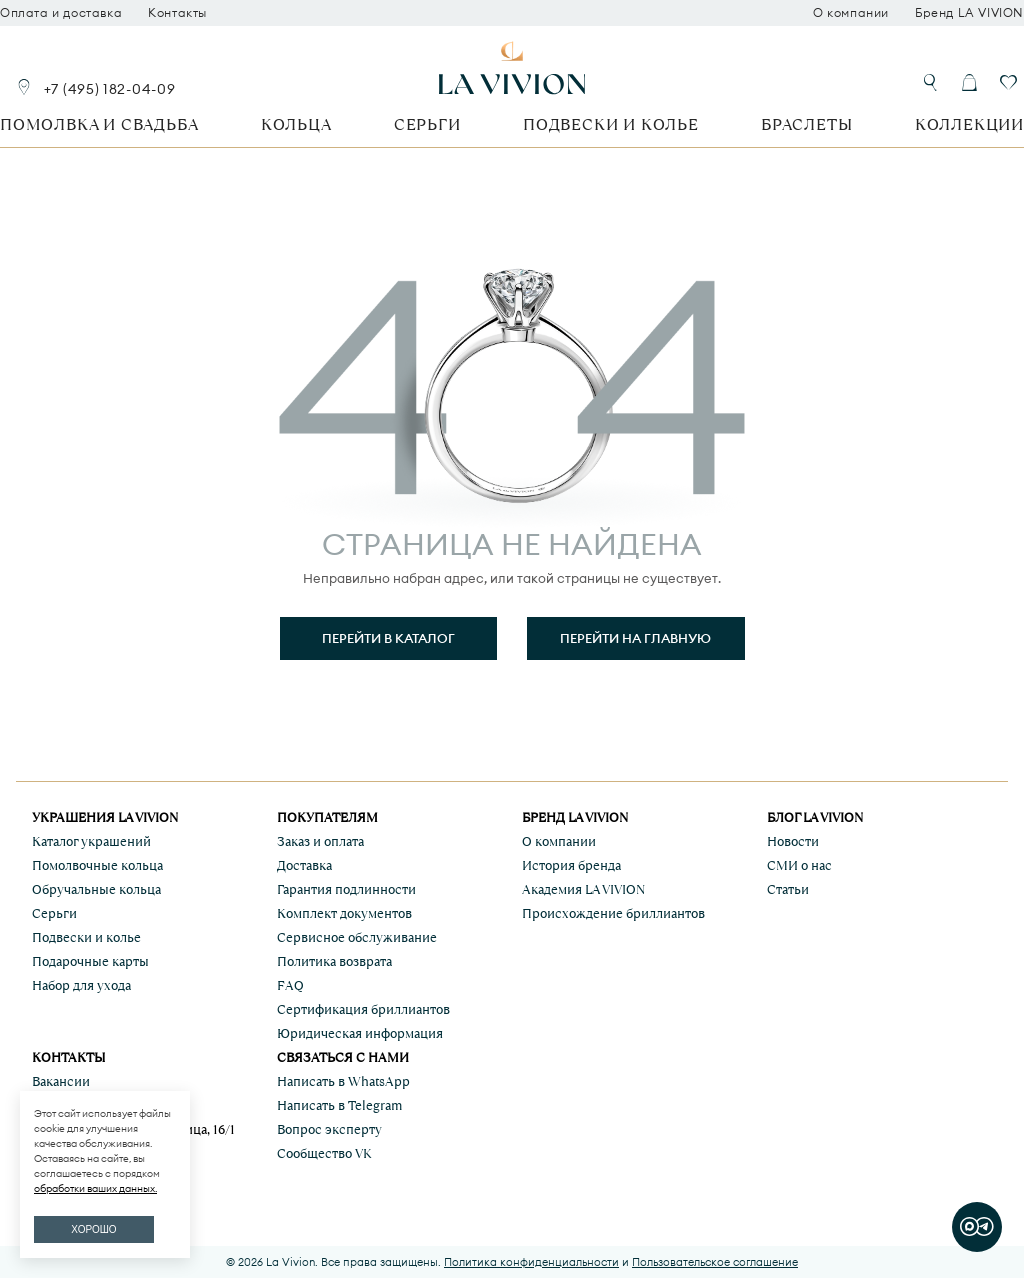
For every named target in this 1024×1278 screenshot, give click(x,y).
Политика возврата (334, 961)
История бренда (571, 865)
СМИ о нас (799, 865)
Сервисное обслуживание (357, 937)
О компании (851, 13)
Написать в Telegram (339, 1105)
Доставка (304, 865)
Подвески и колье (611, 124)
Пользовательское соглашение (715, 1262)
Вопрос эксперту (329, 1129)
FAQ (290, 985)
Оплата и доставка (61, 13)
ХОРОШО (93, 1229)
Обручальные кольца (96, 889)
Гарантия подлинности (346, 889)
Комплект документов (344, 913)
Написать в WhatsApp (343, 1081)
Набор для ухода (81, 985)
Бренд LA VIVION (969, 13)
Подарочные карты (90, 961)
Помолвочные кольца (97, 865)
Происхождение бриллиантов (613, 913)
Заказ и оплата (320, 841)
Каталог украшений (91, 841)
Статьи (788, 889)
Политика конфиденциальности (531, 1262)
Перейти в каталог (388, 638)
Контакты (177, 13)
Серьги (427, 124)
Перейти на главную (635, 638)
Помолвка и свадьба (99, 124)
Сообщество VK (324, 1153)
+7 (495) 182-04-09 (110, 89)
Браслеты (806, 124)
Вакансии (61, 1081)
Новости (793, 841)
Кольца (296, 124)
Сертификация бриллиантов (363, 1009)
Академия (583, 889)
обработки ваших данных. (95, 1188)
